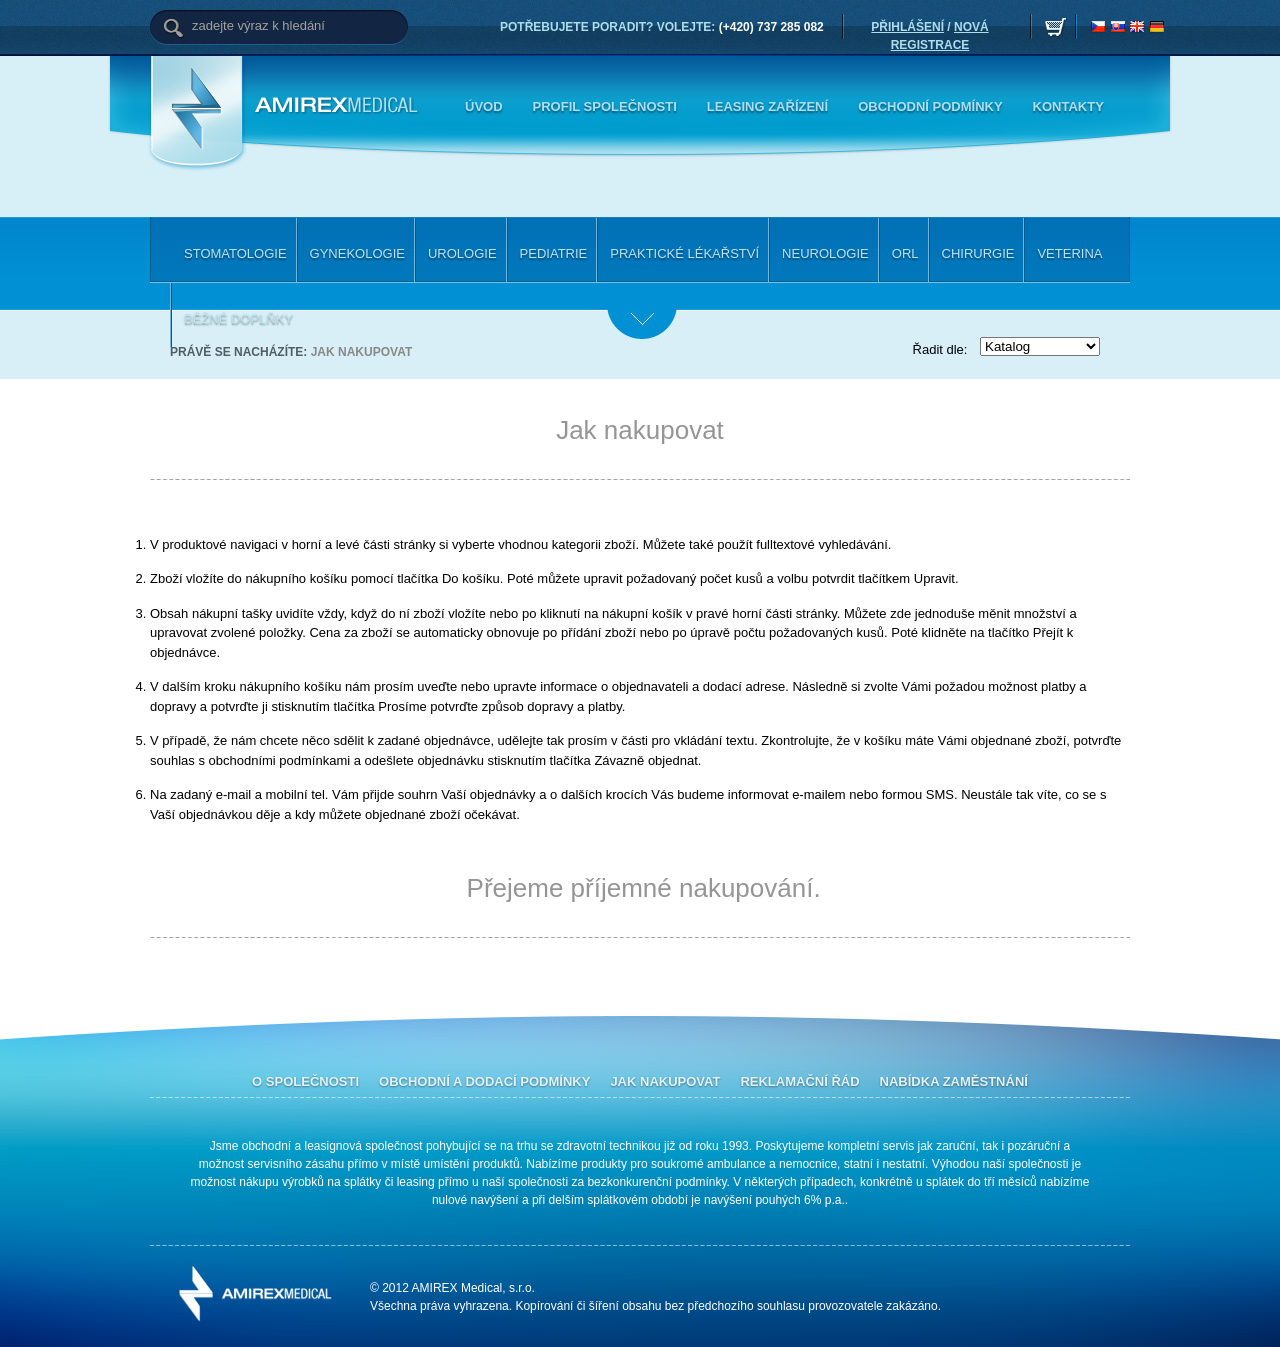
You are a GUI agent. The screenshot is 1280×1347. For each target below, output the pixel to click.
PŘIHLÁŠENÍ (907, 27)
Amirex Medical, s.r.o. (340, 106)
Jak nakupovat (362, 352)
